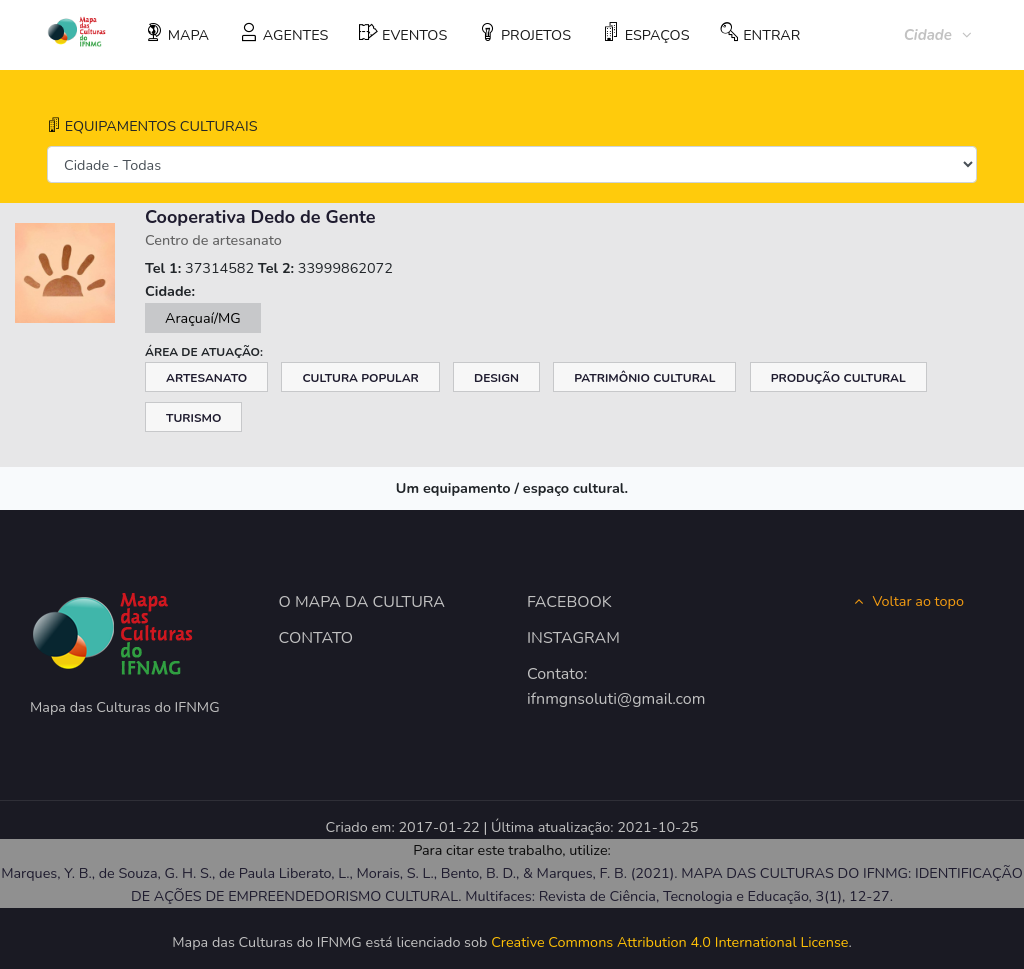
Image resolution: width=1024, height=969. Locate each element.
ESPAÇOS (645, 34)
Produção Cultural (838, 378)
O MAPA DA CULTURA (362, 602)
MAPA (177, 34)
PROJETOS (524, 34)
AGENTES (284, 34)
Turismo (193, 418)
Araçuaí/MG (203, 318)
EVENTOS (403, 34)
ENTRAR (760, 34)
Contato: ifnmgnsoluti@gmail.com (595, 687)
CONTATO (316, 638)
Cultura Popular (360, 378)
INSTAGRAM (573, 638)
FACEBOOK (569, 602)
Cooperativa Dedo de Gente (260, 217)
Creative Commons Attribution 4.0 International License (669, 942)
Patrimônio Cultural (644, 378)
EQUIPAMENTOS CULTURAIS (152, 126)
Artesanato (206, 378)
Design (496, 378)
